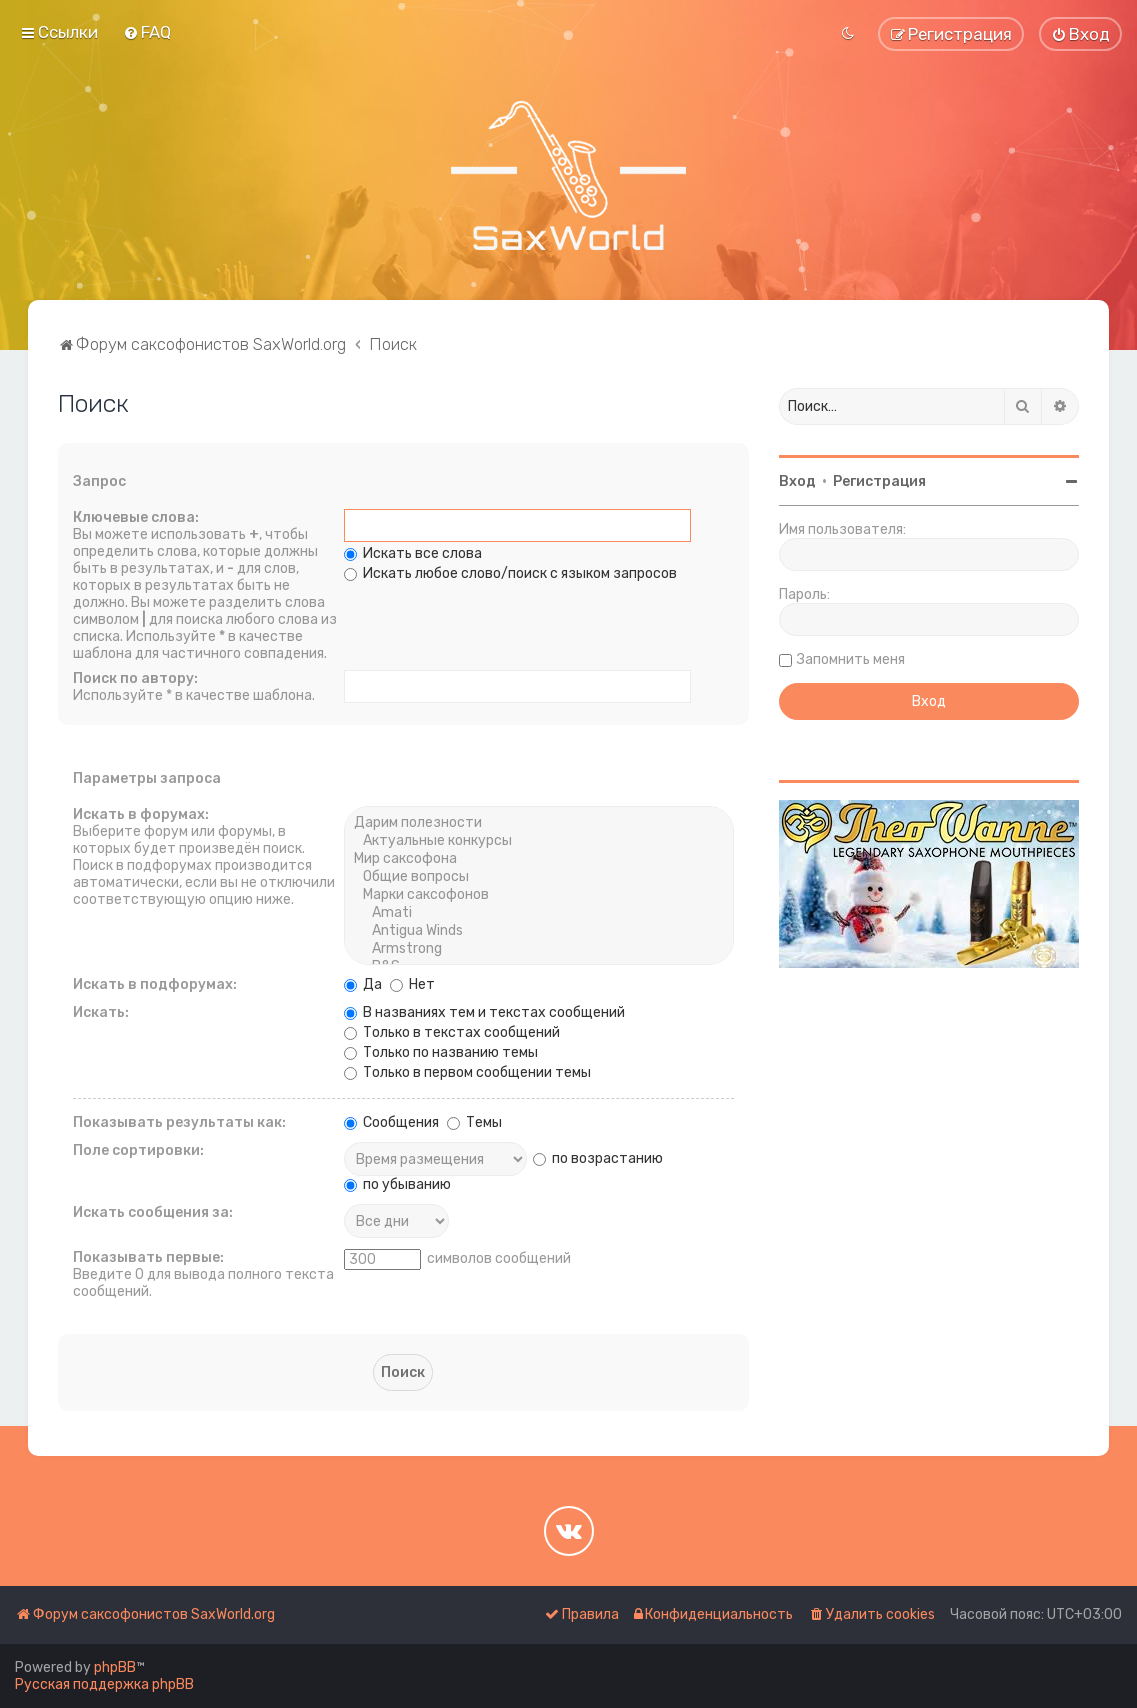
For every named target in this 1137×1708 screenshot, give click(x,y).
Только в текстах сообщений (452, 1032)
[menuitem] (147, 32)
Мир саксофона (538, 859)
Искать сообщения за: (153, 1212)
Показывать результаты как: (179, 1122)
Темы (474, 1122)
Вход (797, 481)
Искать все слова (413, 553)
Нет (412, 984)
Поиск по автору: (135, 678)
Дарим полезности (538, 823)
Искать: (101, 1012)
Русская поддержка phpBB (104, 1684)
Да (363, 984)
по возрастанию (598, 1158)
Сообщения (391, 1122)
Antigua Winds (538, 931)
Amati (538, 913)
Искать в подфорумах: (155, 984)
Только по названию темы (441, 1052)
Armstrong (538, 949)
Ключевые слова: (136, 517)
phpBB (115, 1667)
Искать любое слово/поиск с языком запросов (510, 573)
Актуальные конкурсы (538, 841)
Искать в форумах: (141, 814)
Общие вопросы (538, 877)
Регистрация (879, 481)
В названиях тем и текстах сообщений (484, 1012)
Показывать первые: (148, 1257)
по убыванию (397, 1184)
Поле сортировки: (138, 1150)
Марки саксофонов (538, 895)
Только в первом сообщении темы (467, 1072)
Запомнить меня (851, 659)
